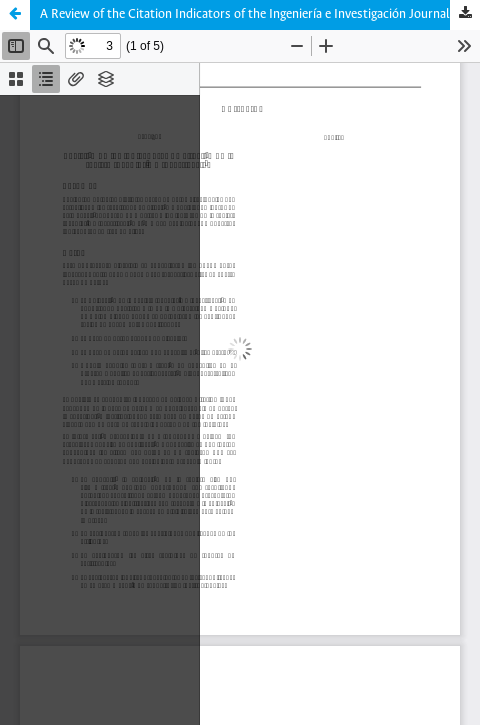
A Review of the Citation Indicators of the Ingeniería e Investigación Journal (245, 14)
